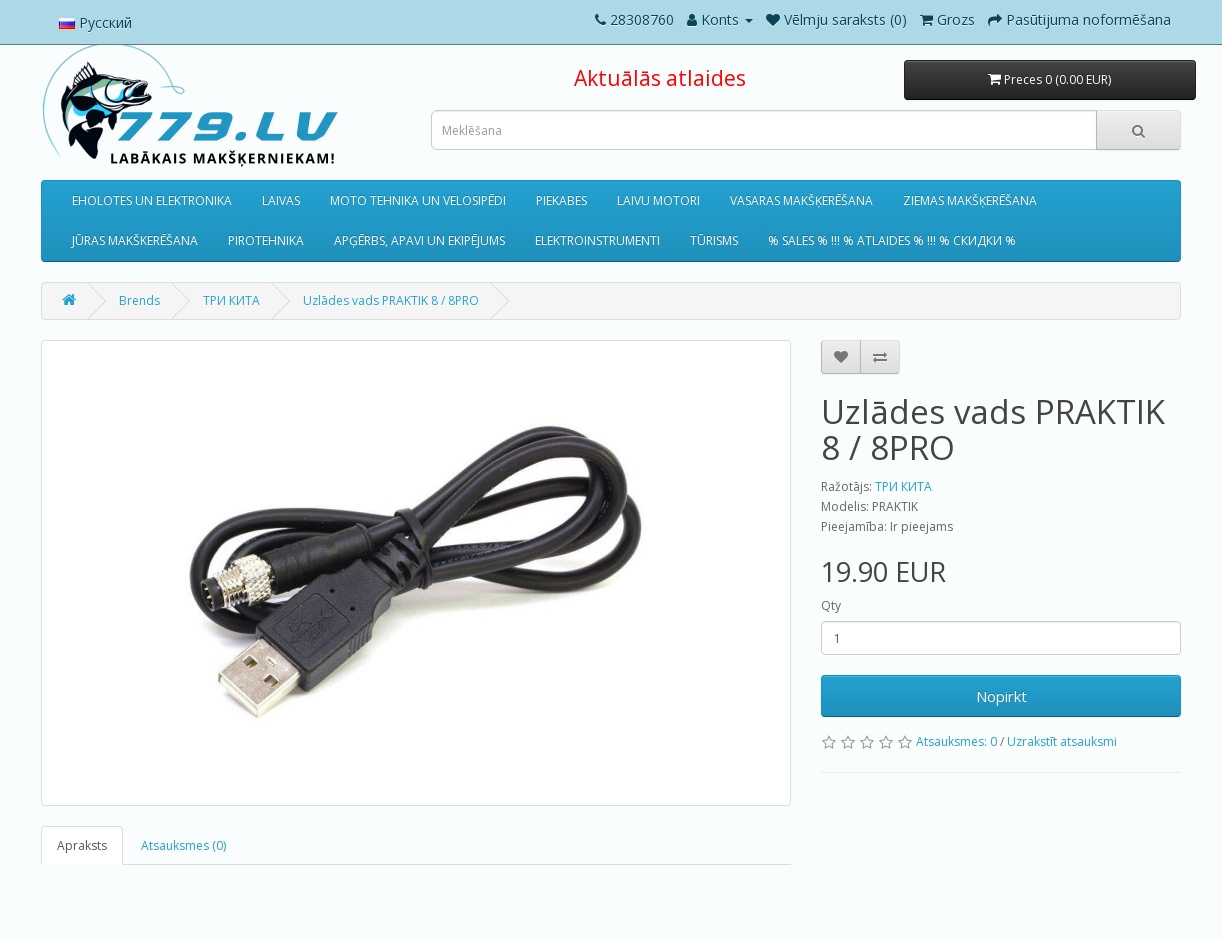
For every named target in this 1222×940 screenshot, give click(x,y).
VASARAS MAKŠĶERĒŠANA (801, 200)
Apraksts (82, 845)
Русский (95, 22)
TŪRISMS (714, 240)
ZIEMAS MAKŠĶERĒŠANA (970, 200)
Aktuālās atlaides (660, 78)
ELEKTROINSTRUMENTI (597, 240)
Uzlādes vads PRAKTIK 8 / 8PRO (391, 300)
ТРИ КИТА (231, 300)
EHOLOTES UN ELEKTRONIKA (152, 200)
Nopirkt (1001, 696)
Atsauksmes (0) (183, 845)
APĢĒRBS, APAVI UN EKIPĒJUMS (419, 240)
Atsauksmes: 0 (956, 741)
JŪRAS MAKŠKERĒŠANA (135, 240)
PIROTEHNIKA (266, 240)
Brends (139, 300)
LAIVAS (281, 200)
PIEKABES (561, 200)
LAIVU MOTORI (658, 200)
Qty (831, 605)
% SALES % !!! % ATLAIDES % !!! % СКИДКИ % (892, 240)
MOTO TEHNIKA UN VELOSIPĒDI (418, 200)
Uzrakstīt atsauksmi (1062, 741)
